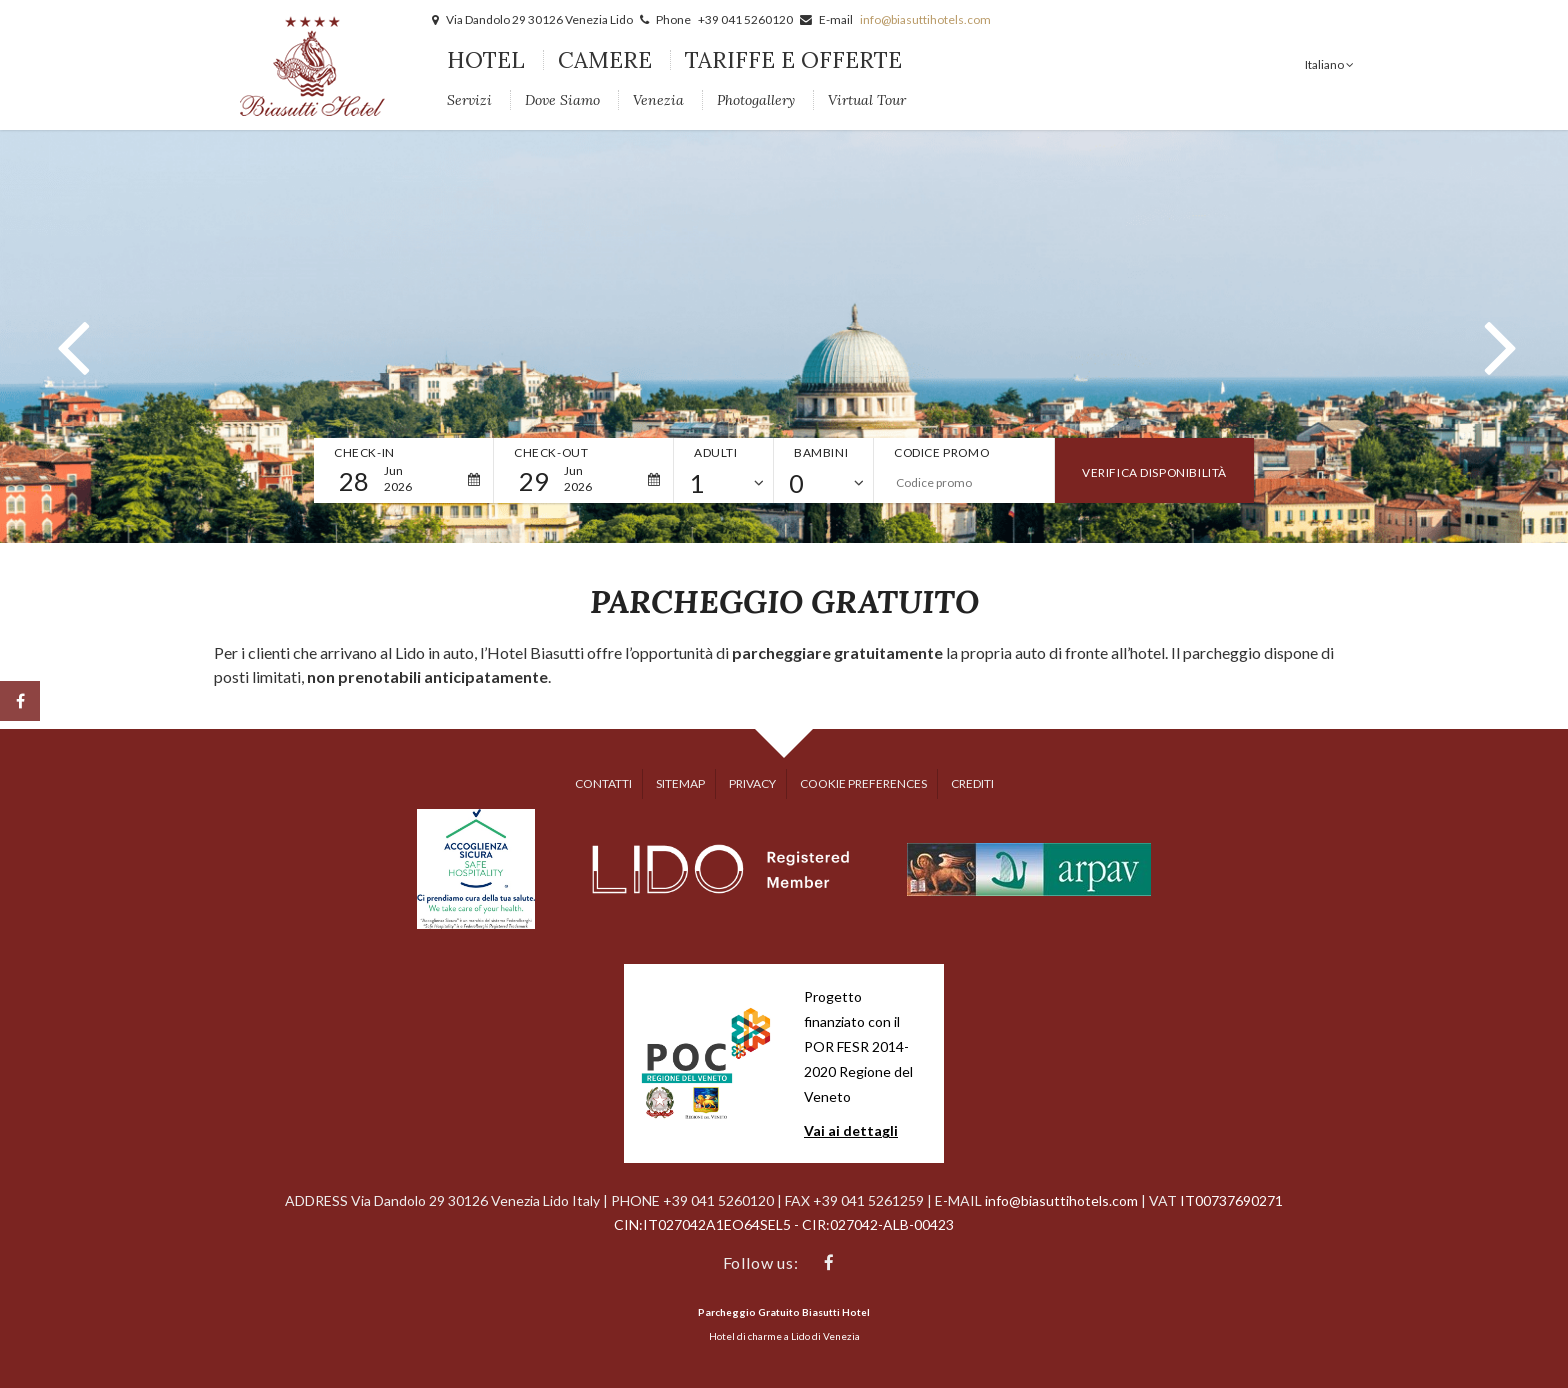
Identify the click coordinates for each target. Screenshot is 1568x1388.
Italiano (1325, 64)
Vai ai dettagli (851, 1130)
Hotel (486, 59)
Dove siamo (562, 100)
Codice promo (941, 452)
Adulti (716, 452)
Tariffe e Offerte (793, 59)
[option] (784, 336)
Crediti (972, 783)
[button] (70, 337)
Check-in (364, 452)
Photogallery (756, 100)
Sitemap (680, 783)
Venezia (658, 100)
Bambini (821, 452)
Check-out (551, 452)
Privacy (752, 783)
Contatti (603, 783)
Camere (605, 59)
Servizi (469, 100)
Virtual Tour (867, 100)
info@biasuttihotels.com (925, 19)
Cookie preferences (863, 783)
